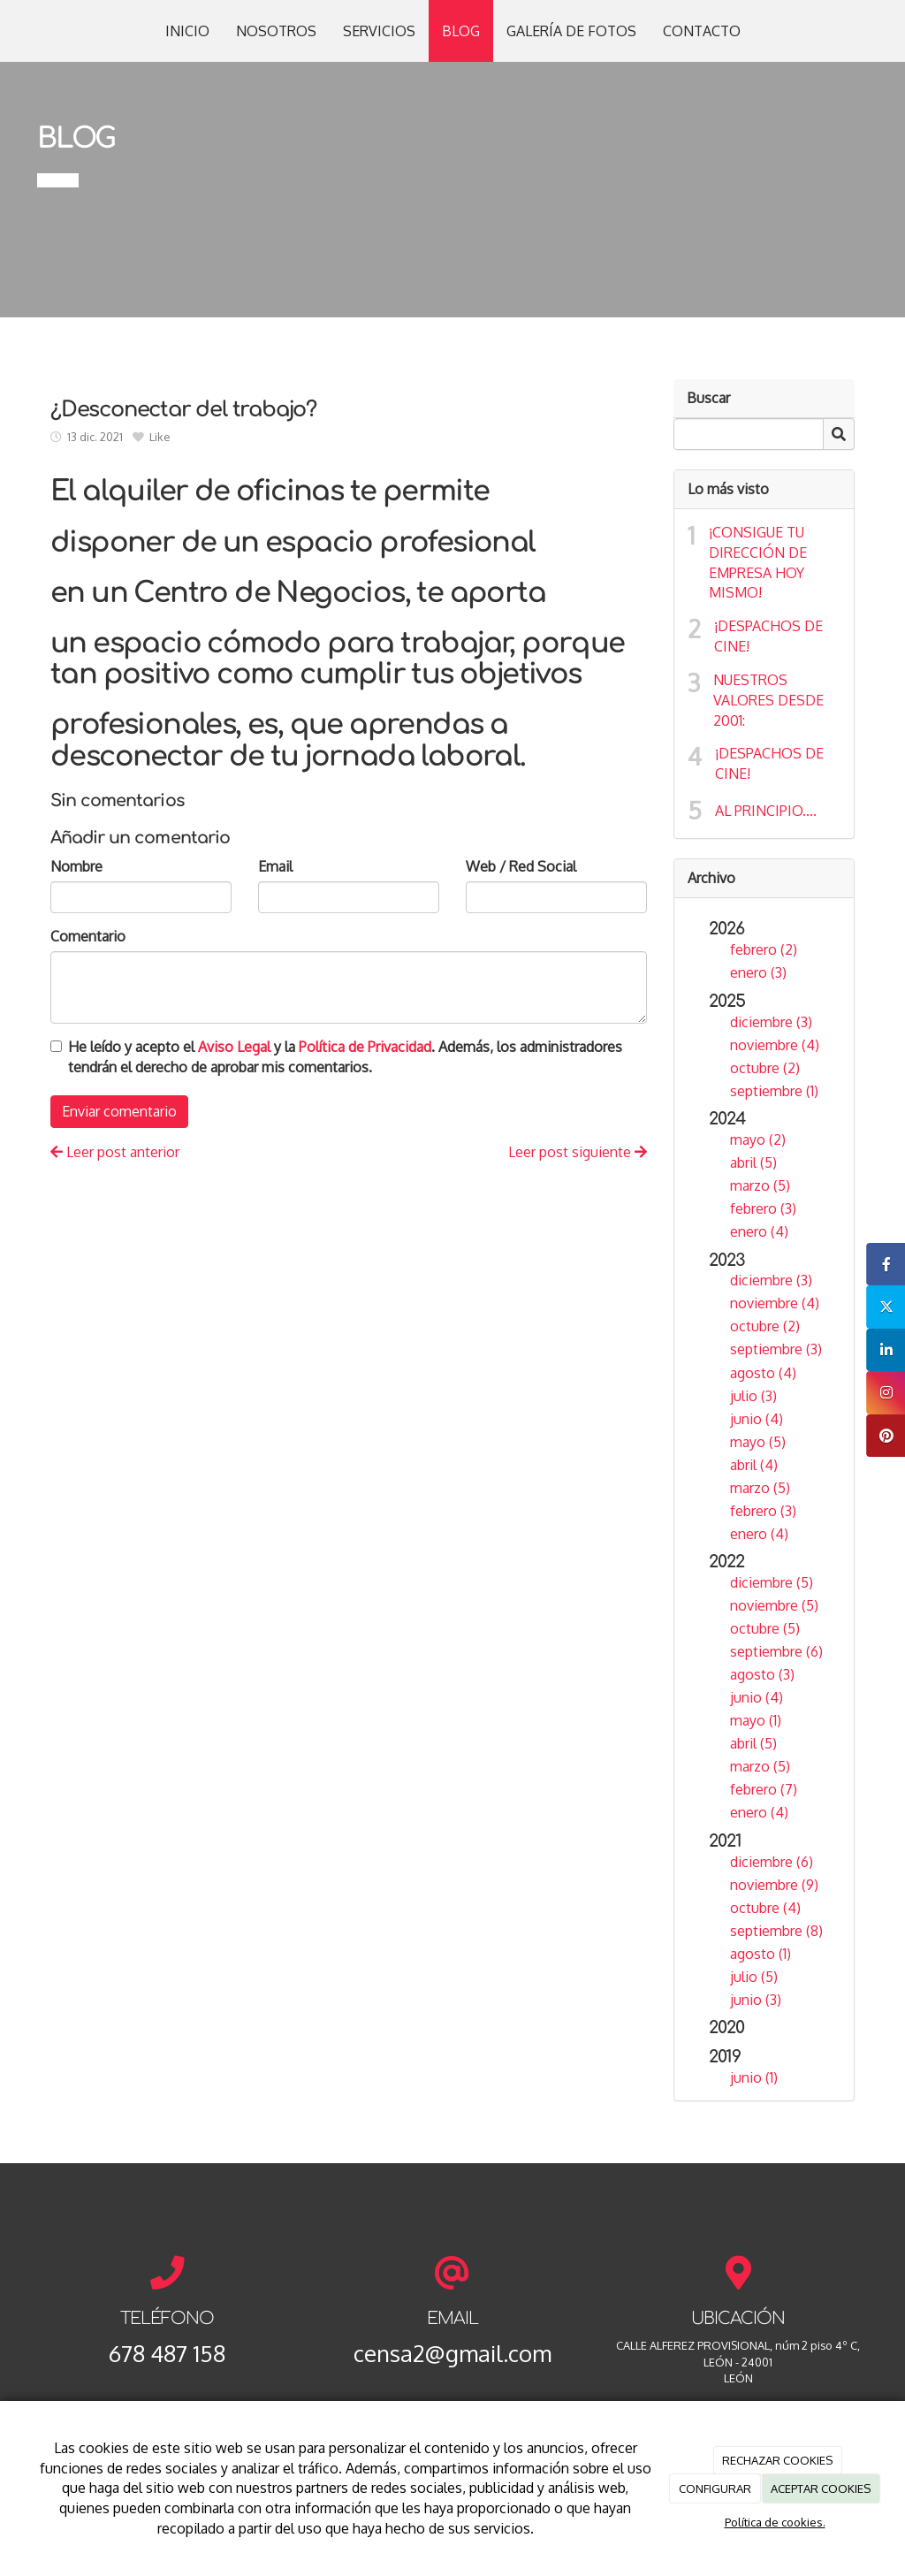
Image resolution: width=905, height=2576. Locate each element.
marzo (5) (760, 1185)
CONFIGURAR (715, 2488)
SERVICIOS (379, 31)
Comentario (87, 936)
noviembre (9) (774, 1885)
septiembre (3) (776, 1349)
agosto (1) (760, 1953)
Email (275, 866)
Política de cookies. (775, 2522)
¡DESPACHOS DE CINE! (768, 636)
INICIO (187, 31)
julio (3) (753, 1396)
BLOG (461, 31)
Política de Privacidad (365, 1047)
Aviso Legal (234, 1047)
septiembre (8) (776, 1931)
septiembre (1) (774, 1091)
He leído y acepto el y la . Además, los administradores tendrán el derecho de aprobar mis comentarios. (345, 1057)
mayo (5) (758, 1442)
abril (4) (754, 1465)
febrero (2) (763, 949)
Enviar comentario (119, 1111)
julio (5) (754, 1976)
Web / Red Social (521, 866)
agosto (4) (763, 1373)
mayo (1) (755, 1720)
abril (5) (753, 1162)
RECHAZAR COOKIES (777, 2460)
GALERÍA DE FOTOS (571, 31)
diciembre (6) (771, 1862)
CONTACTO (702, 31)
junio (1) (754, 2077)
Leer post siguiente (577, 1152)
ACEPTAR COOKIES (821, 2488)
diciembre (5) (771, 1582)
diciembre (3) (771, 1022)
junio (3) (755, 1999)
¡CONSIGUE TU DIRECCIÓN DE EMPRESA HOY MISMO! (758, 562)
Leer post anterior (114, 1152)
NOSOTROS (276, 31)
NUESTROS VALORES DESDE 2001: (768, 700)
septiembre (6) (776, 1651)
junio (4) (756, 1419)
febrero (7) (763, 1789)
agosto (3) (762, 1674)
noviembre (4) (774, 1045)
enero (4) (759, 1231)
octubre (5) (765, 1628)
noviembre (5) (774, 1605)
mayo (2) (758, 1139)
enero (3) (758, 972)
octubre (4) (765, 1908)
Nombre (76, 866)
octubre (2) (765, 1068)
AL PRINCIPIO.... (766, 810)
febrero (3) (763, 1208)
